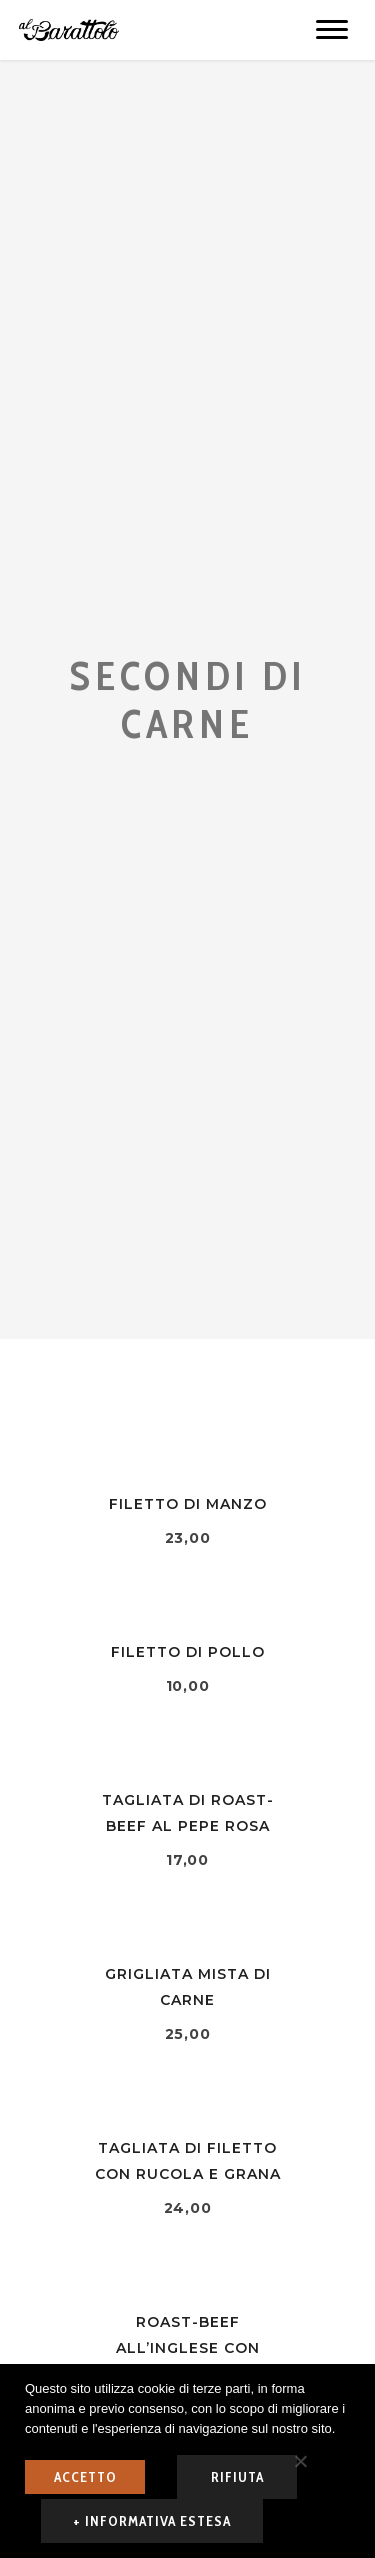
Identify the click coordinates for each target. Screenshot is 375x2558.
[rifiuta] (300, 2461)
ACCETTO (85, 2477)
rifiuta (237, 2477)
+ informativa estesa (152, 2521)
